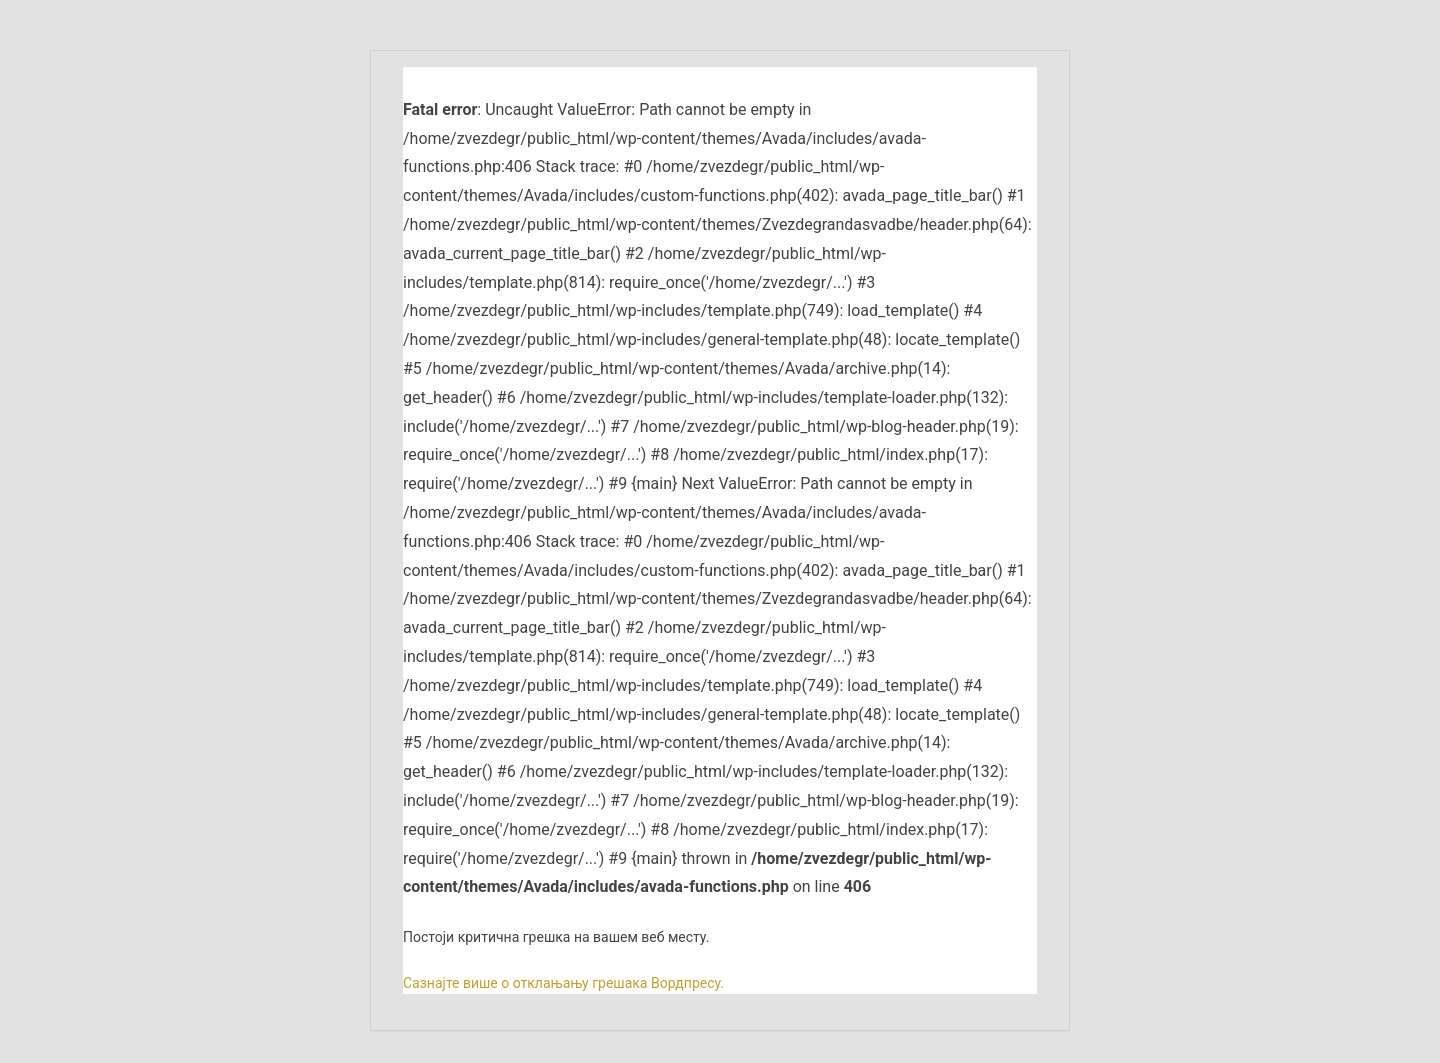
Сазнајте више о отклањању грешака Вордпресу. (563, 983)
